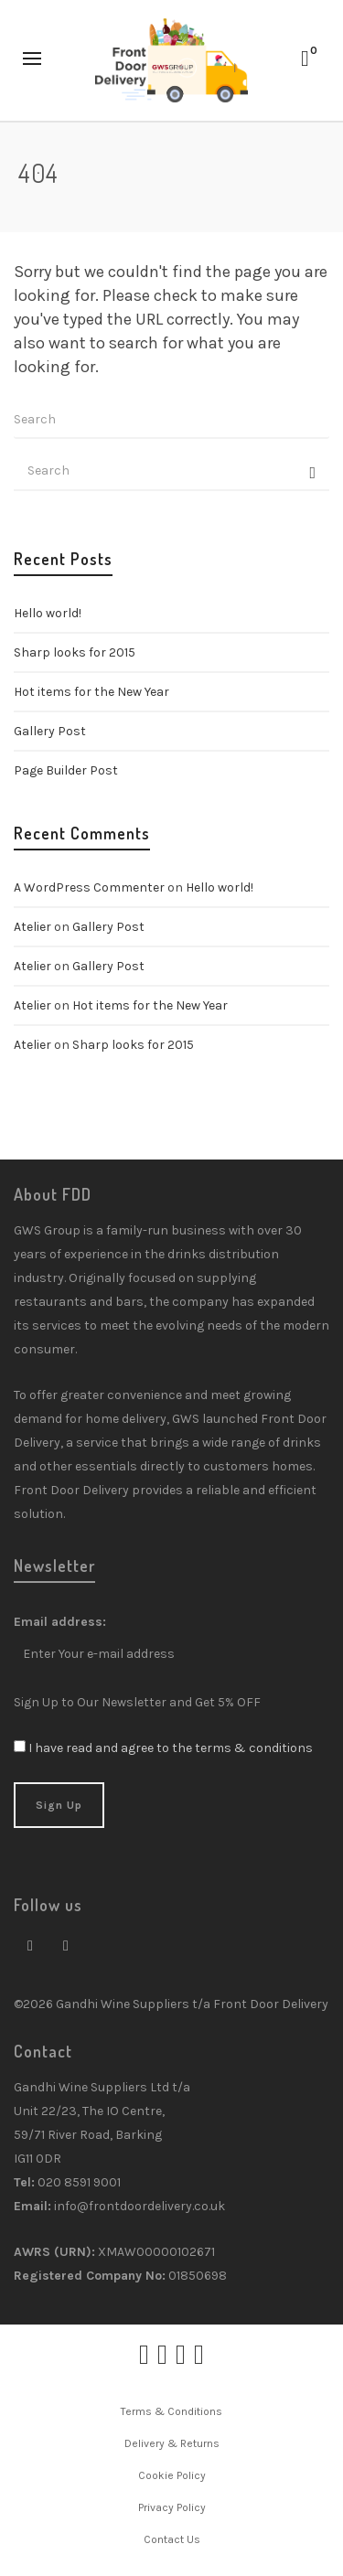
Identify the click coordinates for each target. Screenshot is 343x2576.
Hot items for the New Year (91, 692)
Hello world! (47, 613)
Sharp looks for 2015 (74, 652)
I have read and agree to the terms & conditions (170, 1748)
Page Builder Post (66, 770)
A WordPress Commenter (89, 887)
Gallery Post (50, 731)
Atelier (32, 927)
